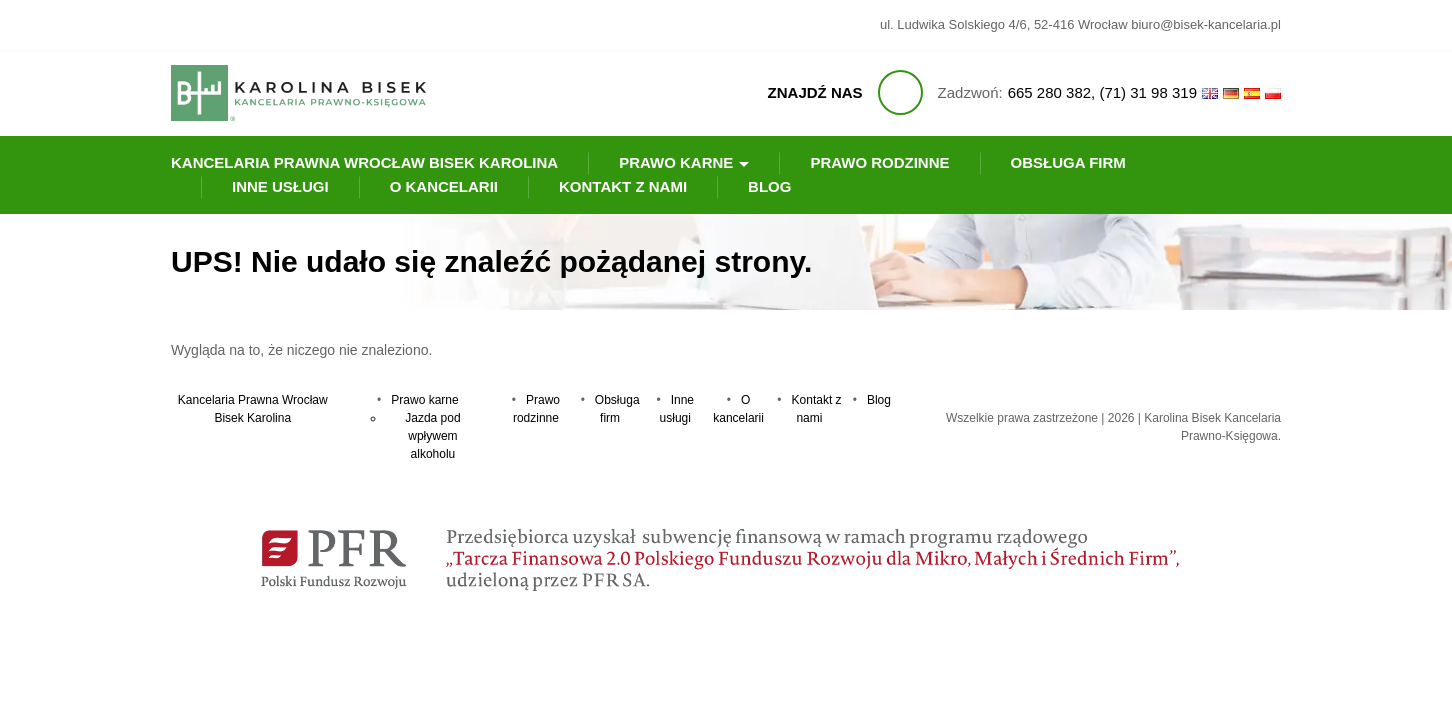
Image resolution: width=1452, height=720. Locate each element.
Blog (769, 186)
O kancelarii (444, 186)
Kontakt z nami (623, 186)
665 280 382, (1052, 92)
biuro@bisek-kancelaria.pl (1206, 24)
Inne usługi (280, 186)
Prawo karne (676, 162)
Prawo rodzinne (879, 162)
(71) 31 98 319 (1148, 92)
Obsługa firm (1068, 162)
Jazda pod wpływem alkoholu (432, 436)
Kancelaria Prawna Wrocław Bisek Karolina (364, 162)
